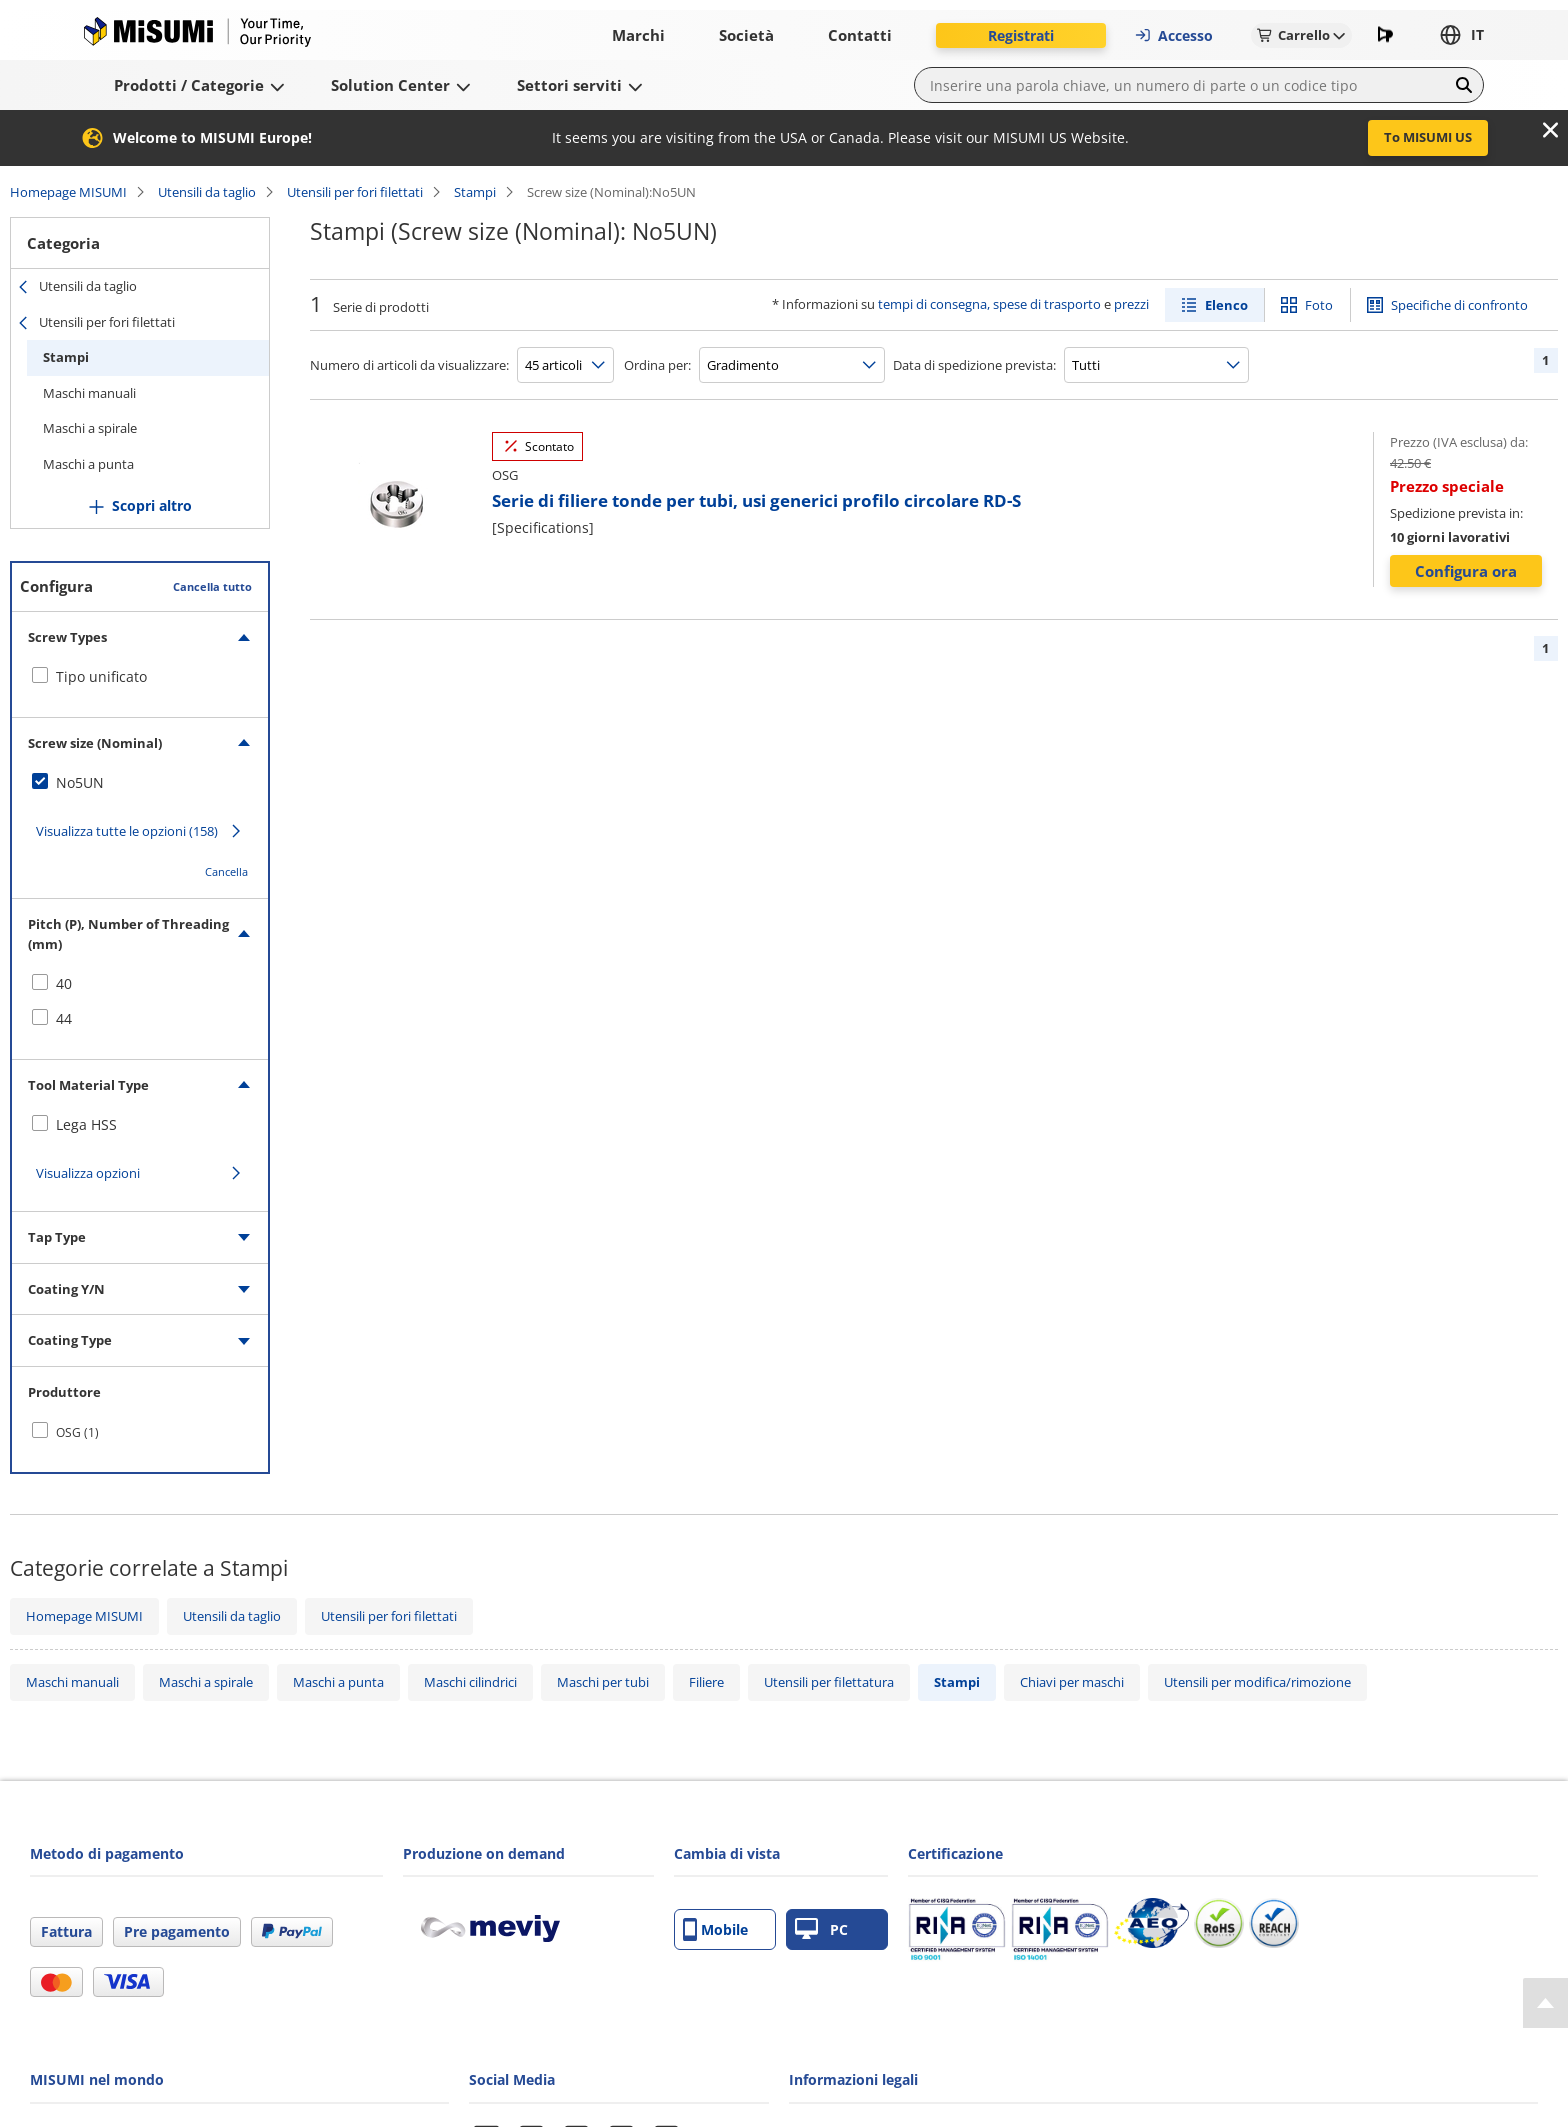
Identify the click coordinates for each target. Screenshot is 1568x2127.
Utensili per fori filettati (355, 192)
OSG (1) (77, 1432)
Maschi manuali (89, 393)
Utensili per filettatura (829, 1682)
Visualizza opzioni (88, 1173)
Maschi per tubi (603, 1682)
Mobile (715, 1929)
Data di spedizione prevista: (974, 365)
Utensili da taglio (207, 192)
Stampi (475, 192)
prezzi (1131, 304)
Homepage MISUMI (68, 192)
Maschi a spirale (90, 428)
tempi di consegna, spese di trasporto (989, 304)
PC (821, 1929)
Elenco (1226, 305)
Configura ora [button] (1466, 571)
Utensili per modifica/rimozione (1257, 1682)
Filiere (706, 1682)
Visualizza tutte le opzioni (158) (127, 831)
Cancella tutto (212, 586)
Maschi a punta (88, 464)
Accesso (1173, 35)
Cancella (226, 871)
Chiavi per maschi (1072, 1682)
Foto (1319, 305)
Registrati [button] (1021, 35)
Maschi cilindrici (470, 1682)
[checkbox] (140, 677)
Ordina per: (657, 365)
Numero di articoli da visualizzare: (409, 365)
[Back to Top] (1545, 2003)
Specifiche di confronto (1459, 305)
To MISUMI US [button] (1428, 137)
